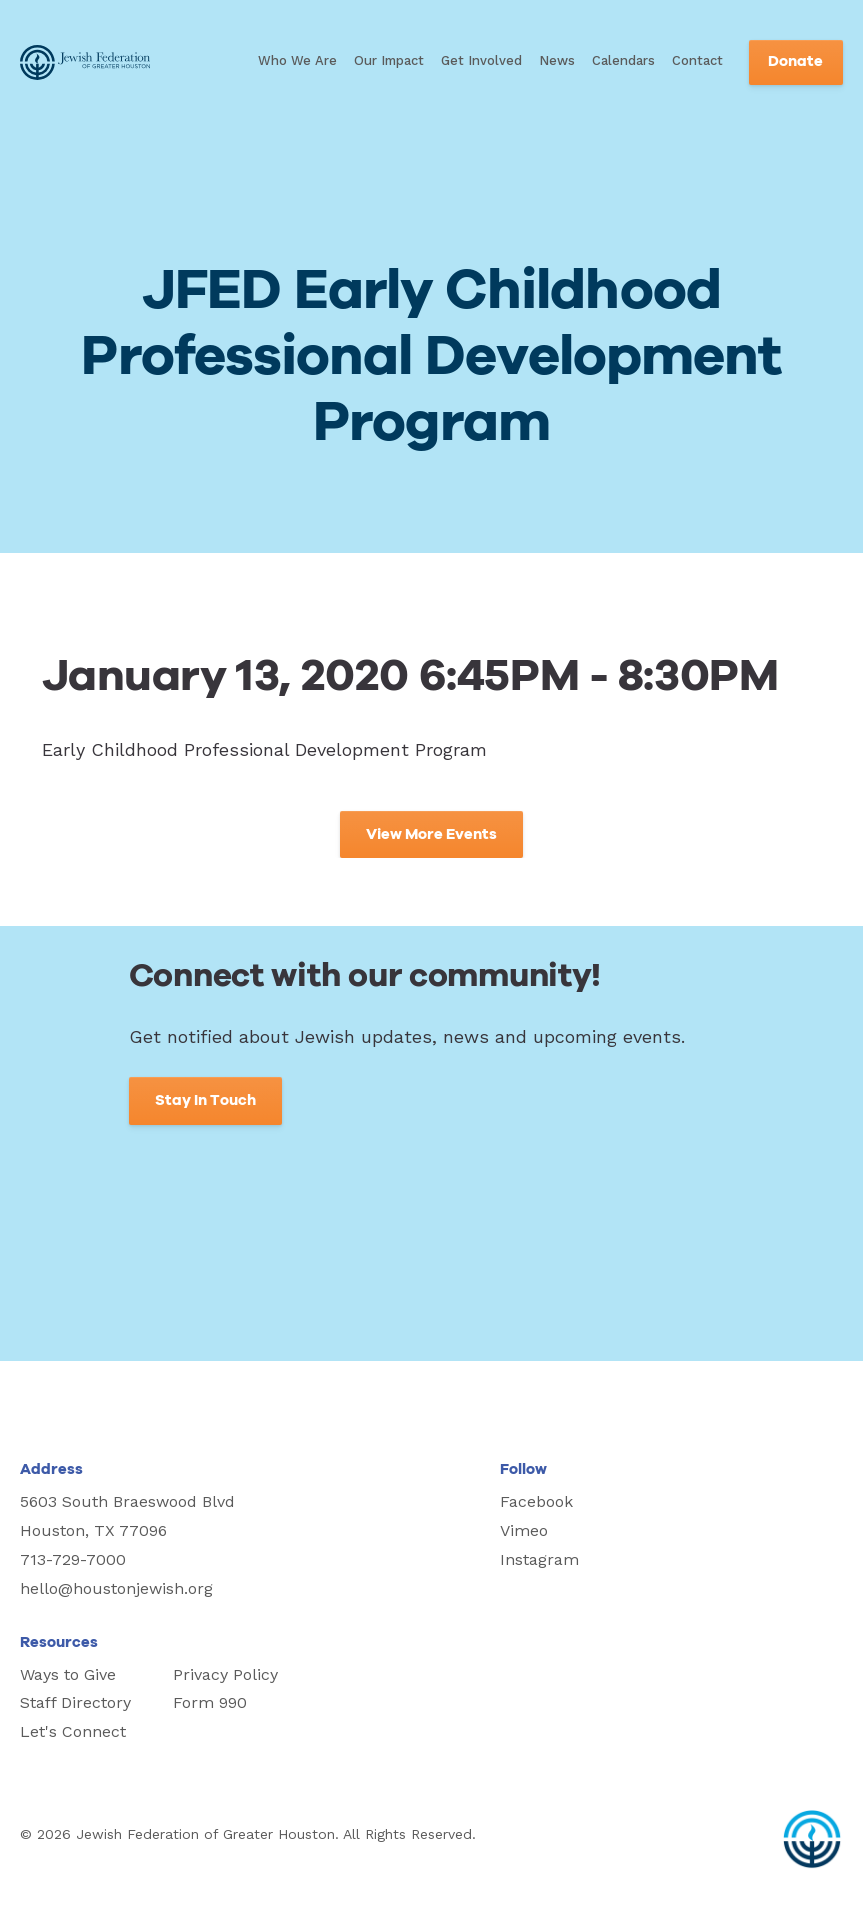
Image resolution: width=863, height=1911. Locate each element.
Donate (795, 61)
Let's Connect (73, 1731)
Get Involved (481, 60)
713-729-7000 (73, 1559)
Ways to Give (68, 1674)
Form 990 (210, 1702)
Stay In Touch (205, 1100)
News (557, 60)
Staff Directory (75, 1702)
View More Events (431, 834)
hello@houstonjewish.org (116, 1588)
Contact (697, 60)
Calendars (623, 60)
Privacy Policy (225, 1674)
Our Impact (389, 60)
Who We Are (297, 60)
